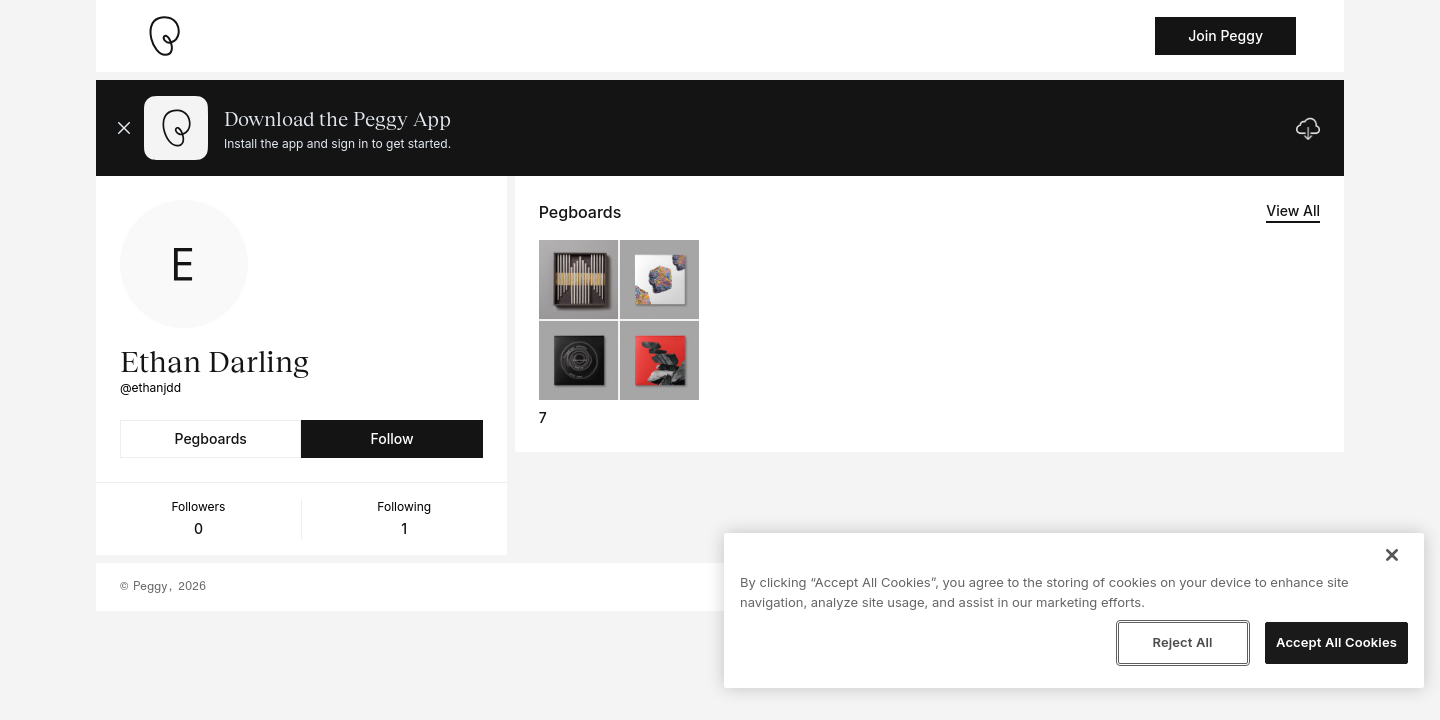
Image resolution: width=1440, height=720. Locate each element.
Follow (391, 438)
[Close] (1392, 555)
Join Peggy (1225, 35)
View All (1293, 210)
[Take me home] (164, 36)
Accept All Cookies (1336, 642)
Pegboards (211, 438)
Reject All (1182, 642)
